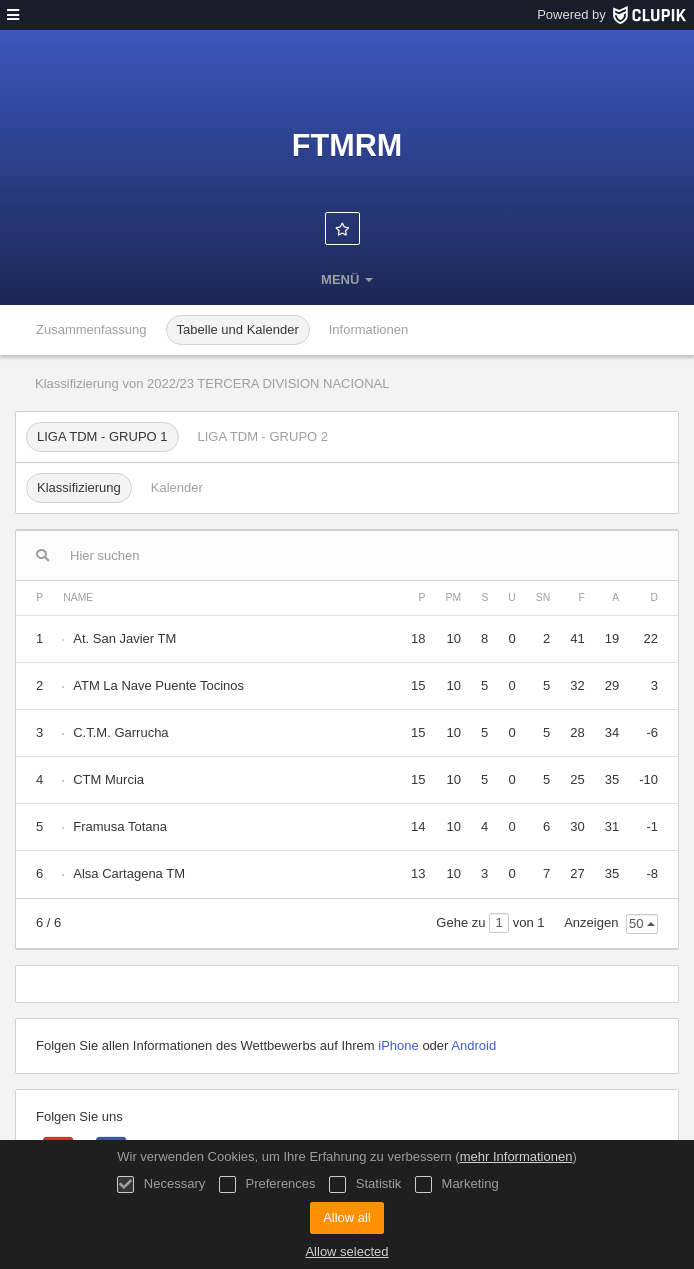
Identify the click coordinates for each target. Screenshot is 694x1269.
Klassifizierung (79, 487)
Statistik (365, 1184)
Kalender (177, 487)
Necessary (161, 1184)
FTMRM (347, 145)
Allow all (347, 1217)
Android (473, 1045)
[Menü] (13, 15)
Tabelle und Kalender (238, 329)
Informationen (369, 329)
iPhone (398, 1045)
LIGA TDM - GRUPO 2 (263, 436)
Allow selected (346, 1251)
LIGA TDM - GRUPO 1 (102, 436)
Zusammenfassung (91, 329)
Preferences (267, 1184)
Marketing (457, 1184)
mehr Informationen (516, 1156)
